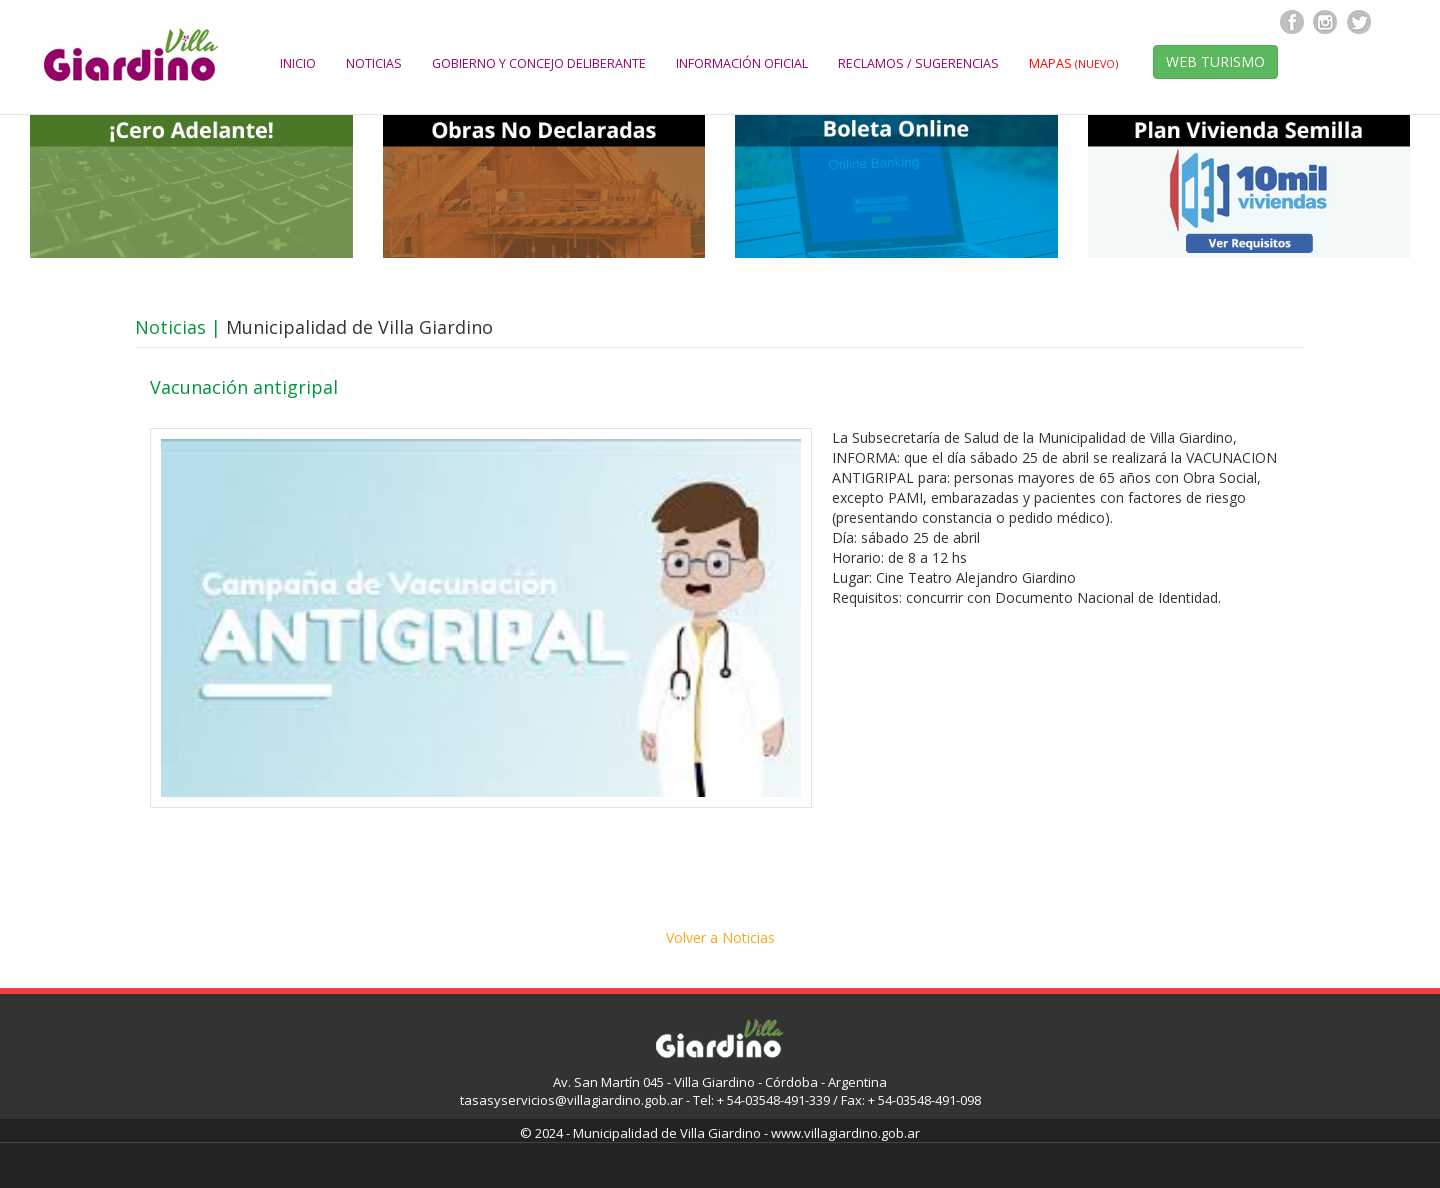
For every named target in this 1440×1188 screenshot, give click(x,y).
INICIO (298, 63)
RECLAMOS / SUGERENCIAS (918, 63)
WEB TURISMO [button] (1215, 61)
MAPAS (1073, 63)
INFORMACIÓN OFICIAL (742, 63)
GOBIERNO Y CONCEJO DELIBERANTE (539, 63)
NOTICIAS (374, 63)
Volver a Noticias (720, 937)
